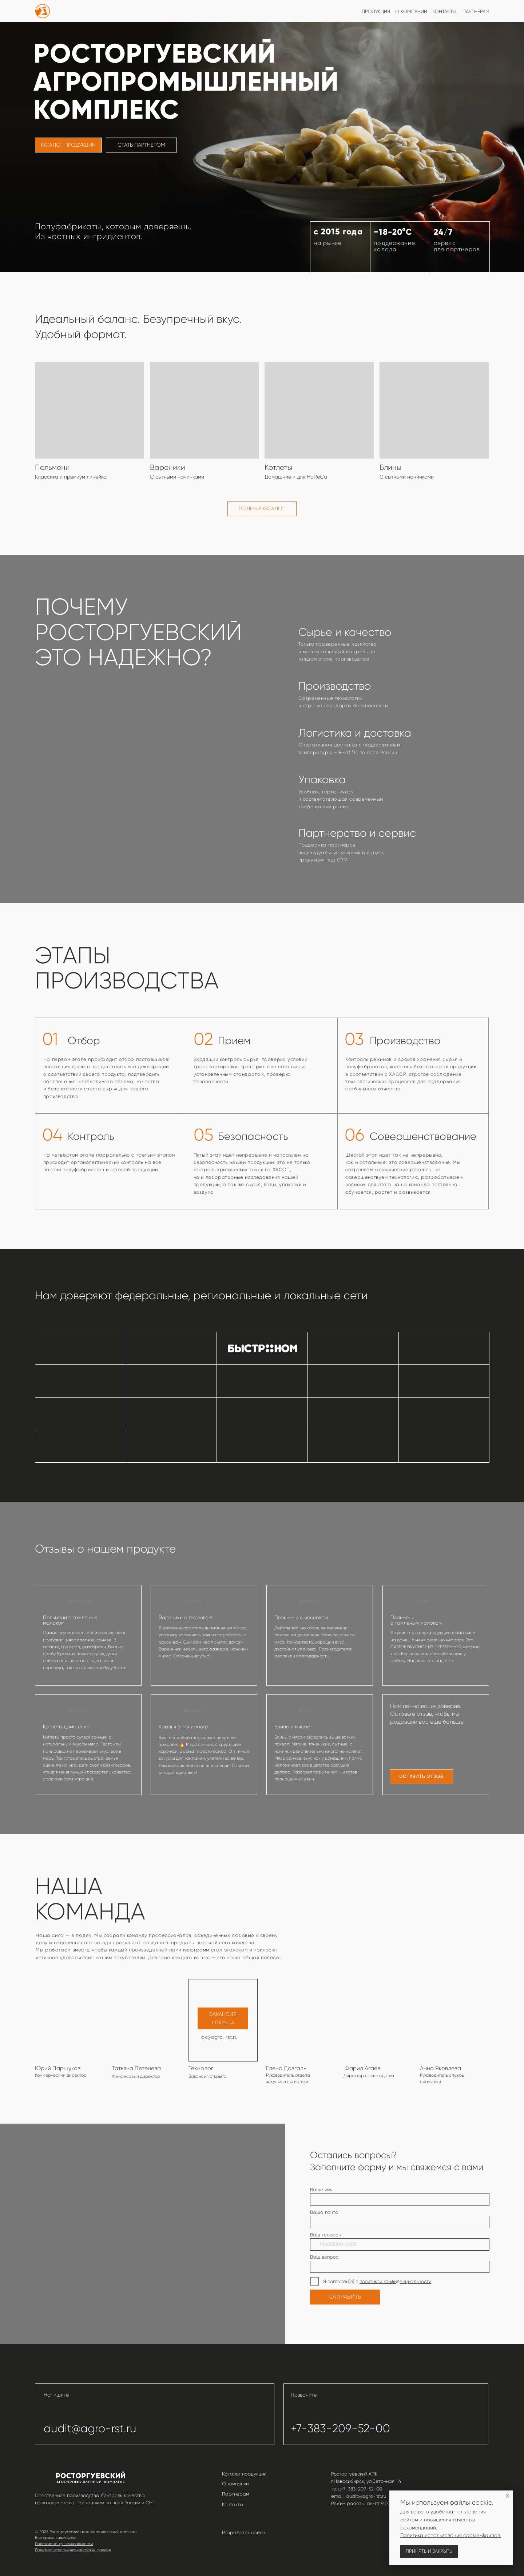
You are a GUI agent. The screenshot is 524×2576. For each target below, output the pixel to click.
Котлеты (278, 467)
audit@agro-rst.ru (90, 2428)
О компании (235, 2483)
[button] (421, 1776)
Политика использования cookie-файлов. (450, 2535)
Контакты (232, 2504)
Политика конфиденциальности (64, 2543)
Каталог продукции (244, 2474)
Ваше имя (321, 2189)
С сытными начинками (407, 477)
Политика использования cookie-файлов (73, 2550)
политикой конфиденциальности (395, 2281)
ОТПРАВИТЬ (345, 2297)
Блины (390, 467)
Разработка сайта (243, 2532)
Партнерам (235, 2494)
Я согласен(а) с (341, 2281)
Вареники (167, 467)
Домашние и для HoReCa (296, 477)
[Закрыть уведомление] (507, 2496)
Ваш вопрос (324, 2257)
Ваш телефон (325, 2235)
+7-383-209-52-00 (340, 2428)
